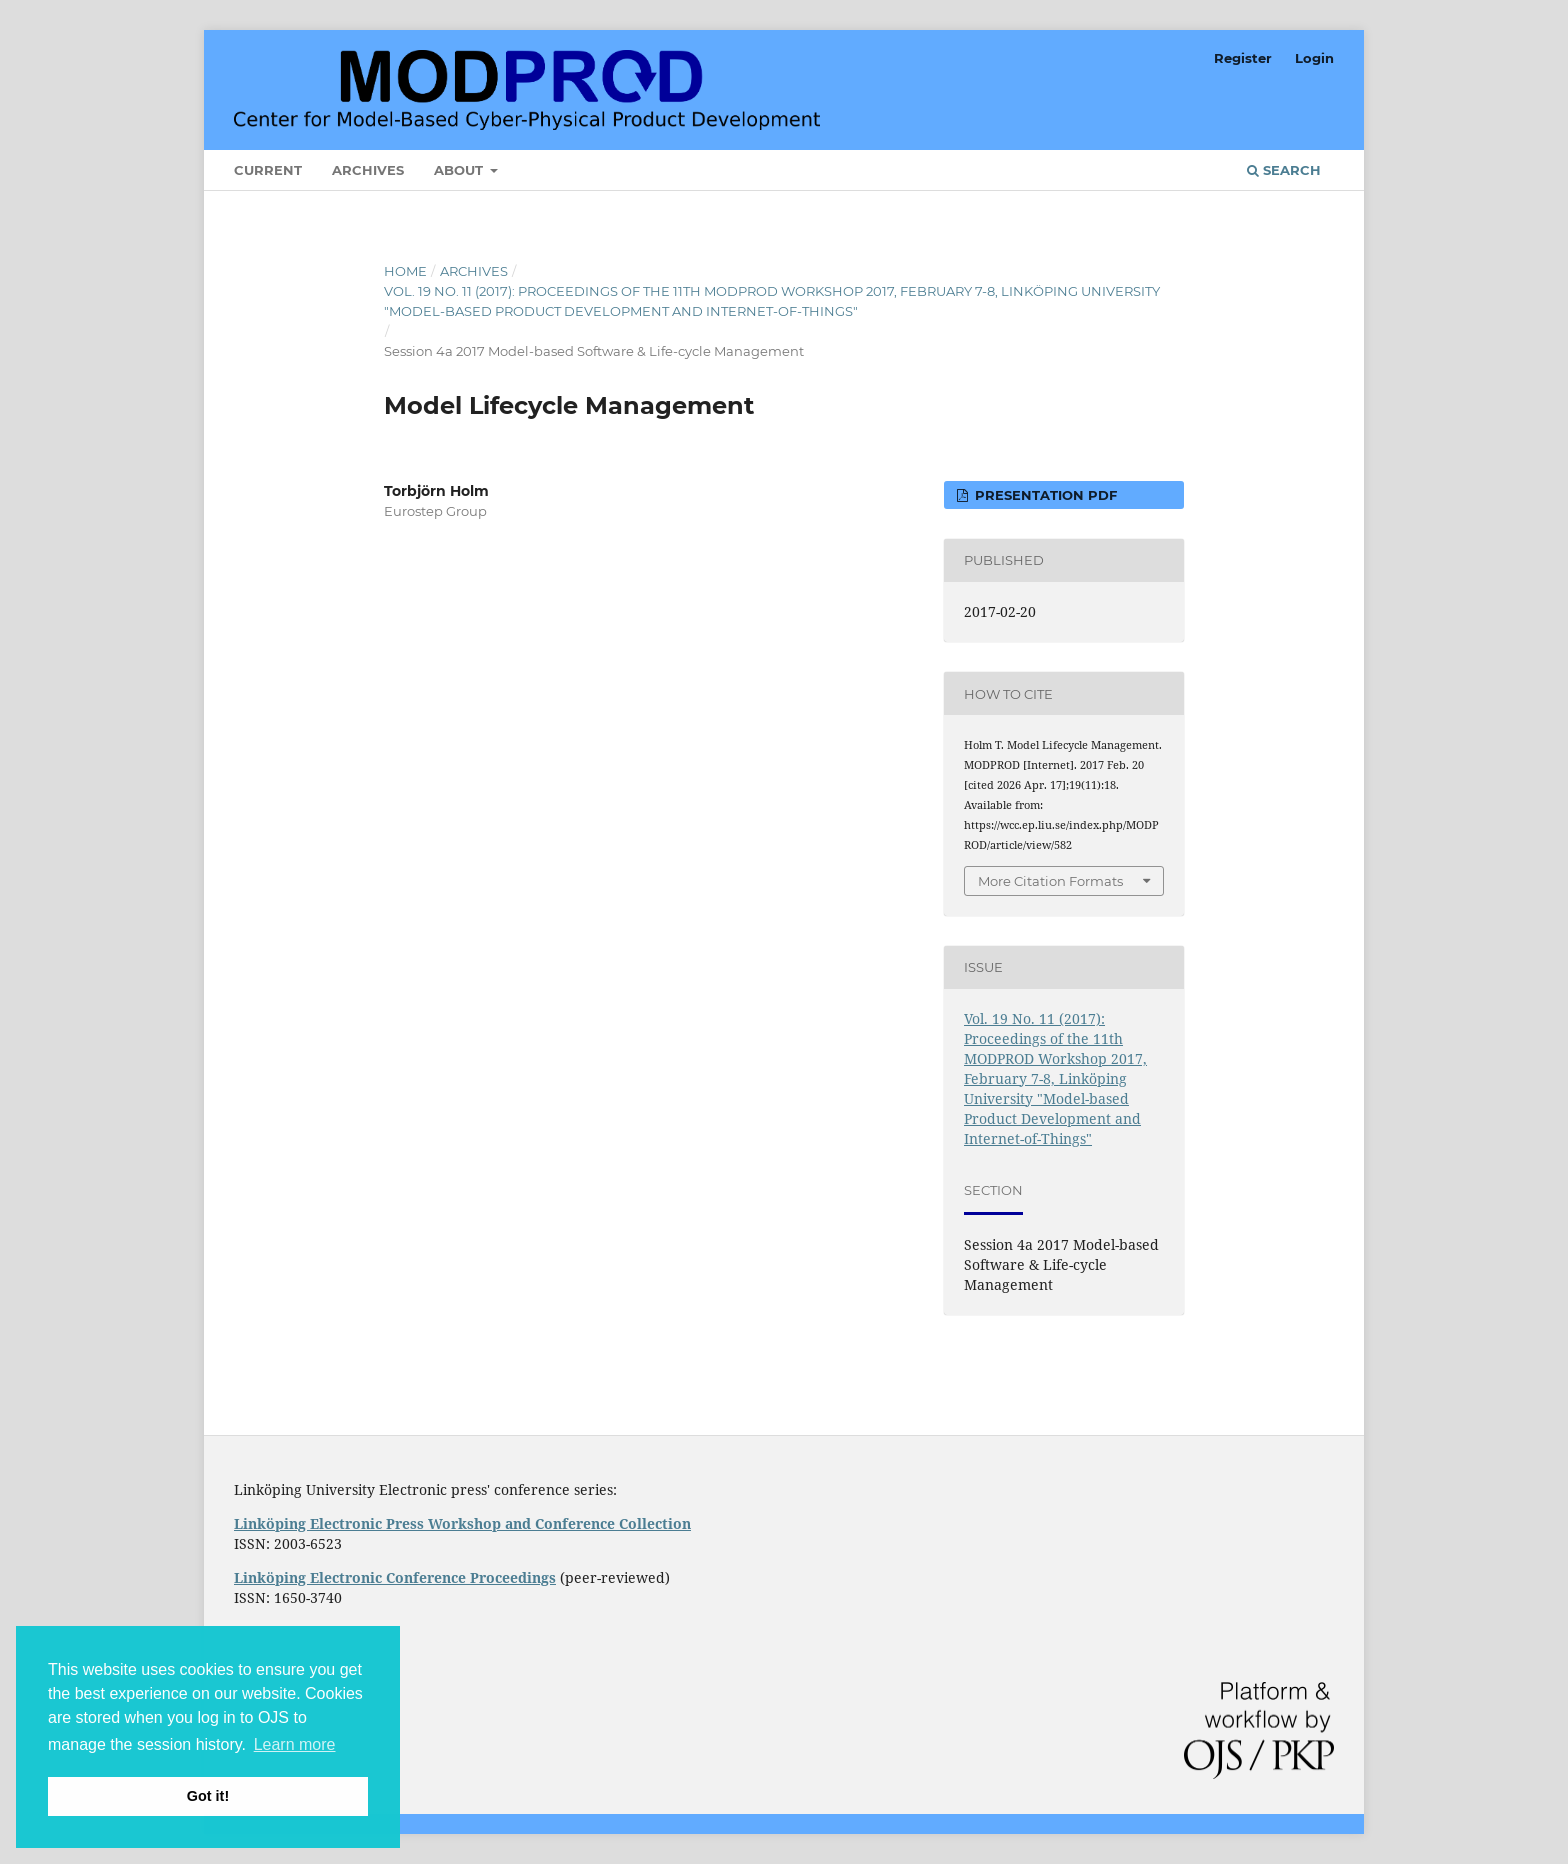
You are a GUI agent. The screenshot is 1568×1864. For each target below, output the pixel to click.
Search (1284, 170)
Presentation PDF (1044, 495)
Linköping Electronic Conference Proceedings (395, 1577)
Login (1314, 58)
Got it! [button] (208, 1796)
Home (405, 271)
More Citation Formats (1050, 881)
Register (1243, 58)
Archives (368, 170)
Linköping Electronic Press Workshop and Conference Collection (462, 1523)
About (460, 170)
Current (268, 170)
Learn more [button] (295, 1744)
